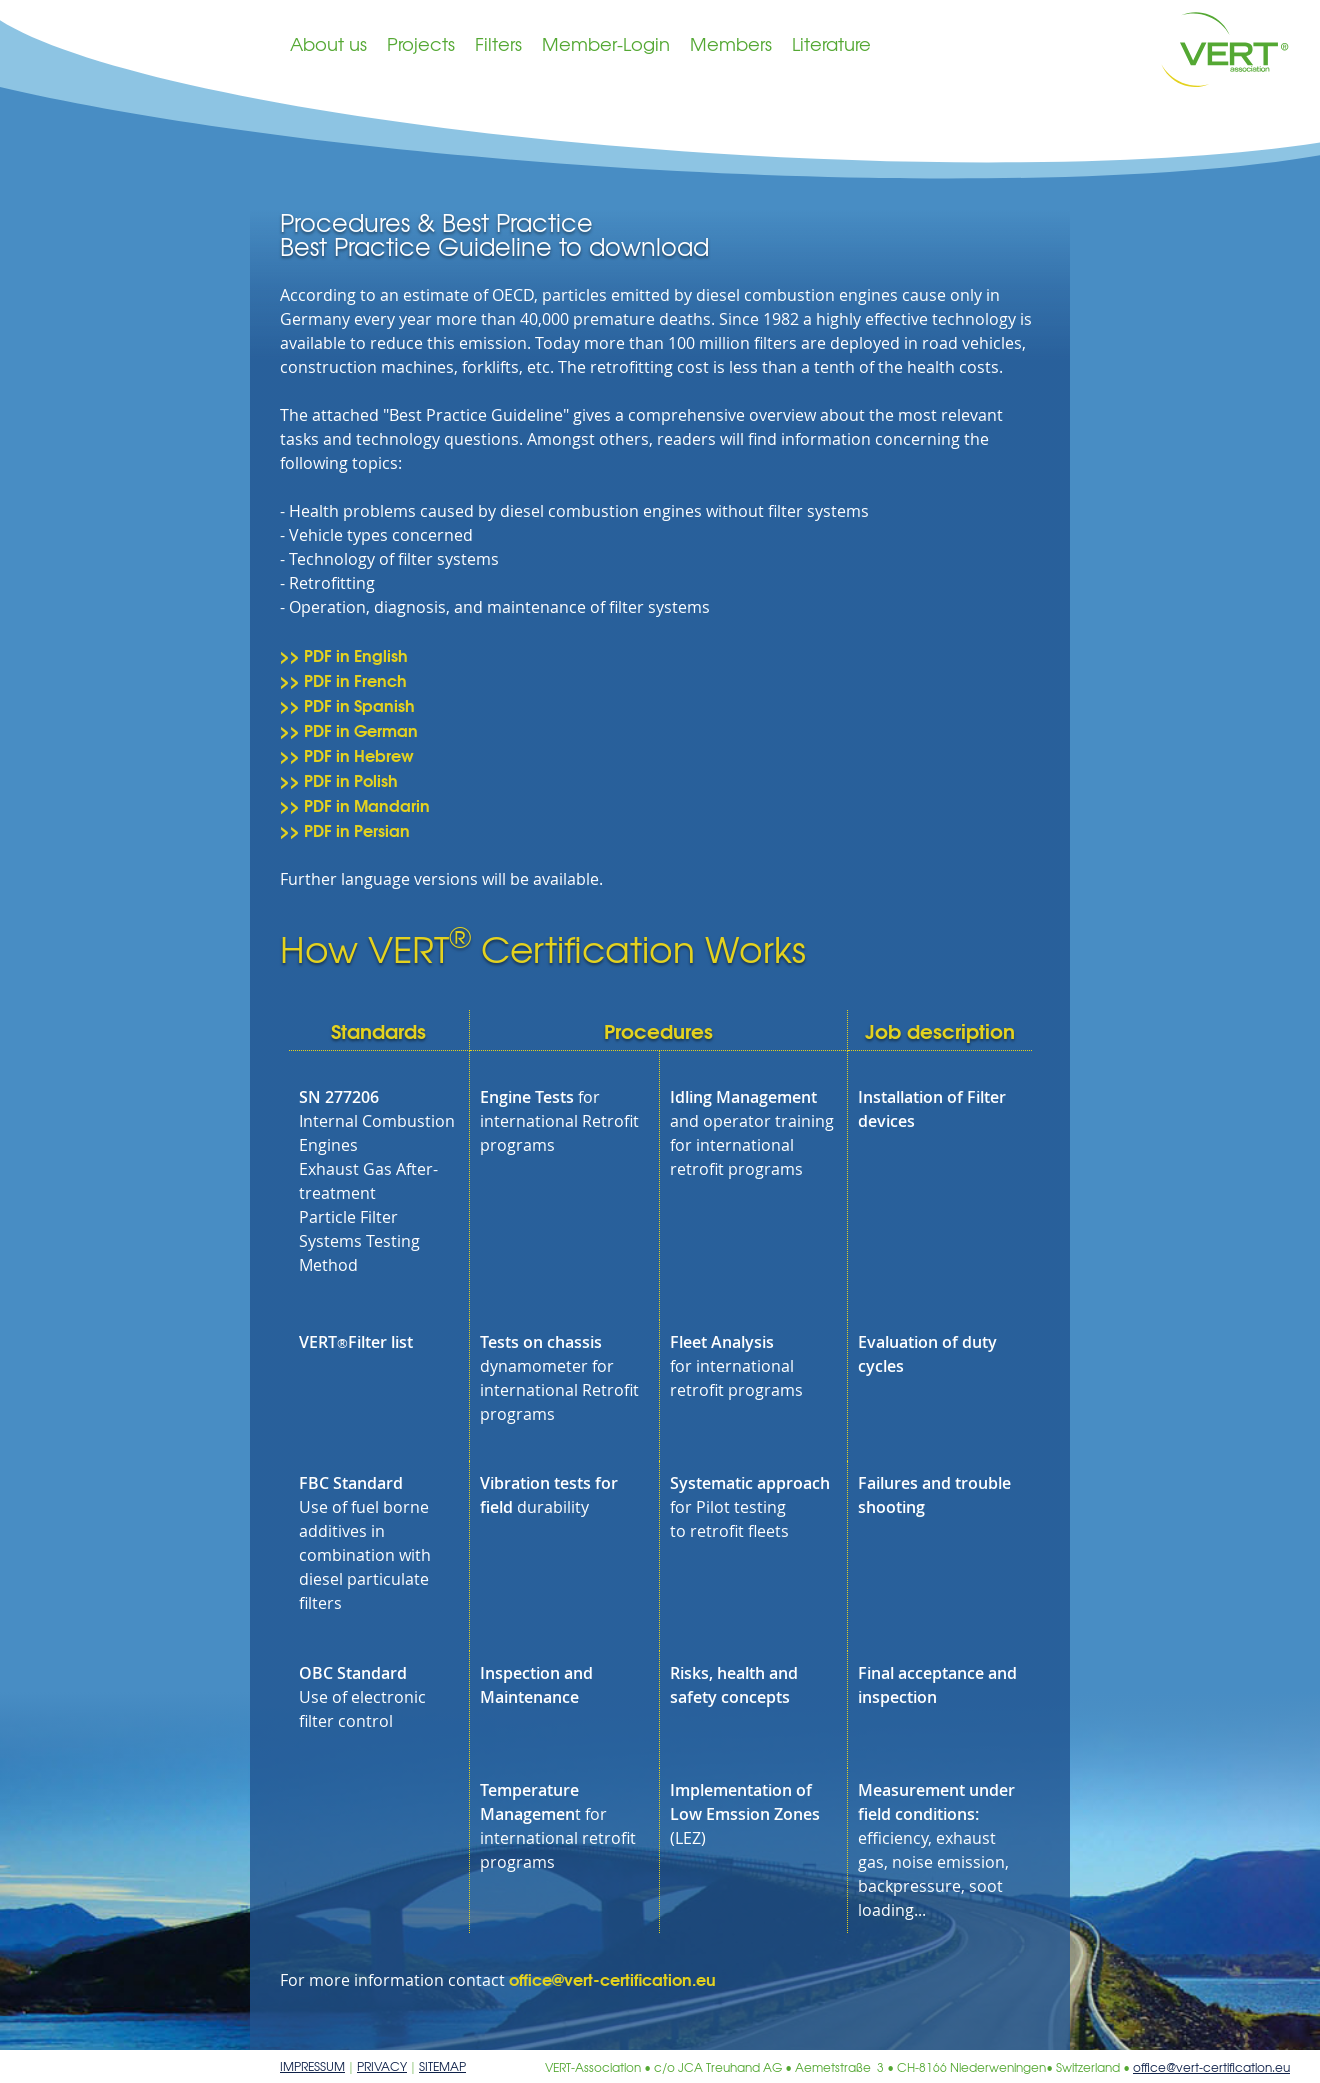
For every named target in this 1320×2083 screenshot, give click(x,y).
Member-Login (606, 43)
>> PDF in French (343, 679)
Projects (421, 43)
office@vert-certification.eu (612, 1978)
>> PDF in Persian (345, 829)
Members (731, 43)
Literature (831, 43)
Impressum (312, 2066)
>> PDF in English (344, 654)
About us (328, 43)
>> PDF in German (349, 729)
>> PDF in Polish (339, 779)
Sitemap (442, 2066)
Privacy (382, 2066)
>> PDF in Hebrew (347, 754)
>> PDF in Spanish (347, 704)
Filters (498, 43)
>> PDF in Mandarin (355, 804)
